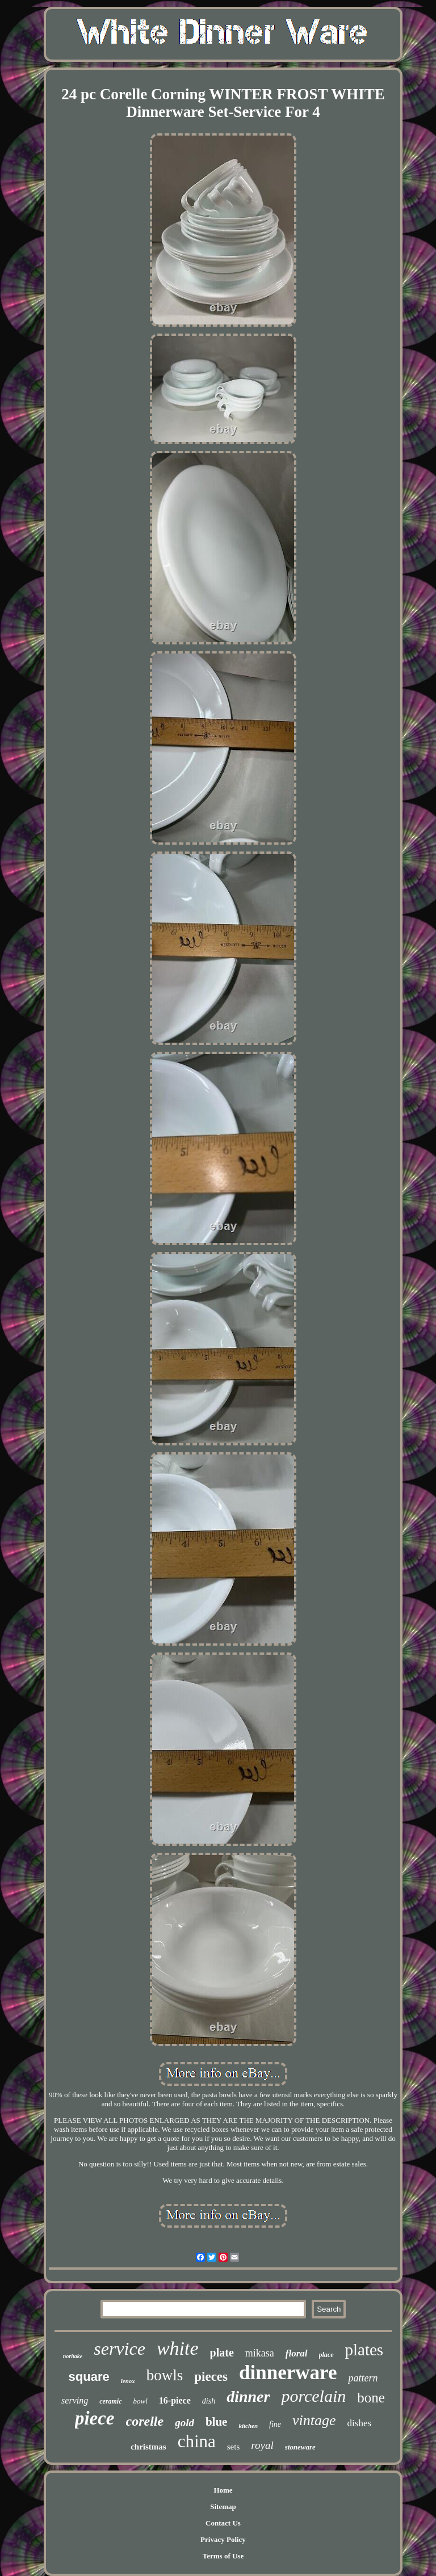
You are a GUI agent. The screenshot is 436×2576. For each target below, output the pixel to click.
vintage (314, 2420)
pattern (363, 2378)
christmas (148, 2446)
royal (262, 2445)
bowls (164, 2375)
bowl (140, 2401)
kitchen (248, 2425)
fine (275, 2424)
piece (95, 2418)
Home (222, 2490)
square (89, 2377)
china (197, 2441)
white (178, 2348)
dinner (248, 2396)
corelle (145, 2421)
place (326, 2355)
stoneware (300, 2447)
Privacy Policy (223, 2539)
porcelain (313, 2396)
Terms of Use (223, 2556)
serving (74, 2400)
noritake (72, 2356)
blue (217, 2422)
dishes (359, 2423)
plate (222, 2352)
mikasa (259, 2353)
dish (208, 2401)
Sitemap (223, 2506)
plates (364, 2350)
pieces (211, 2377)
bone (371, 2397)
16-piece (175, 2400)
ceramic (110, 2401)
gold (184, 2423)
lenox (128, 2380)
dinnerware (288, 2373)
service (119, 2348)
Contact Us (223, 2523)
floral (297, 2353)
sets (233, 2446)
